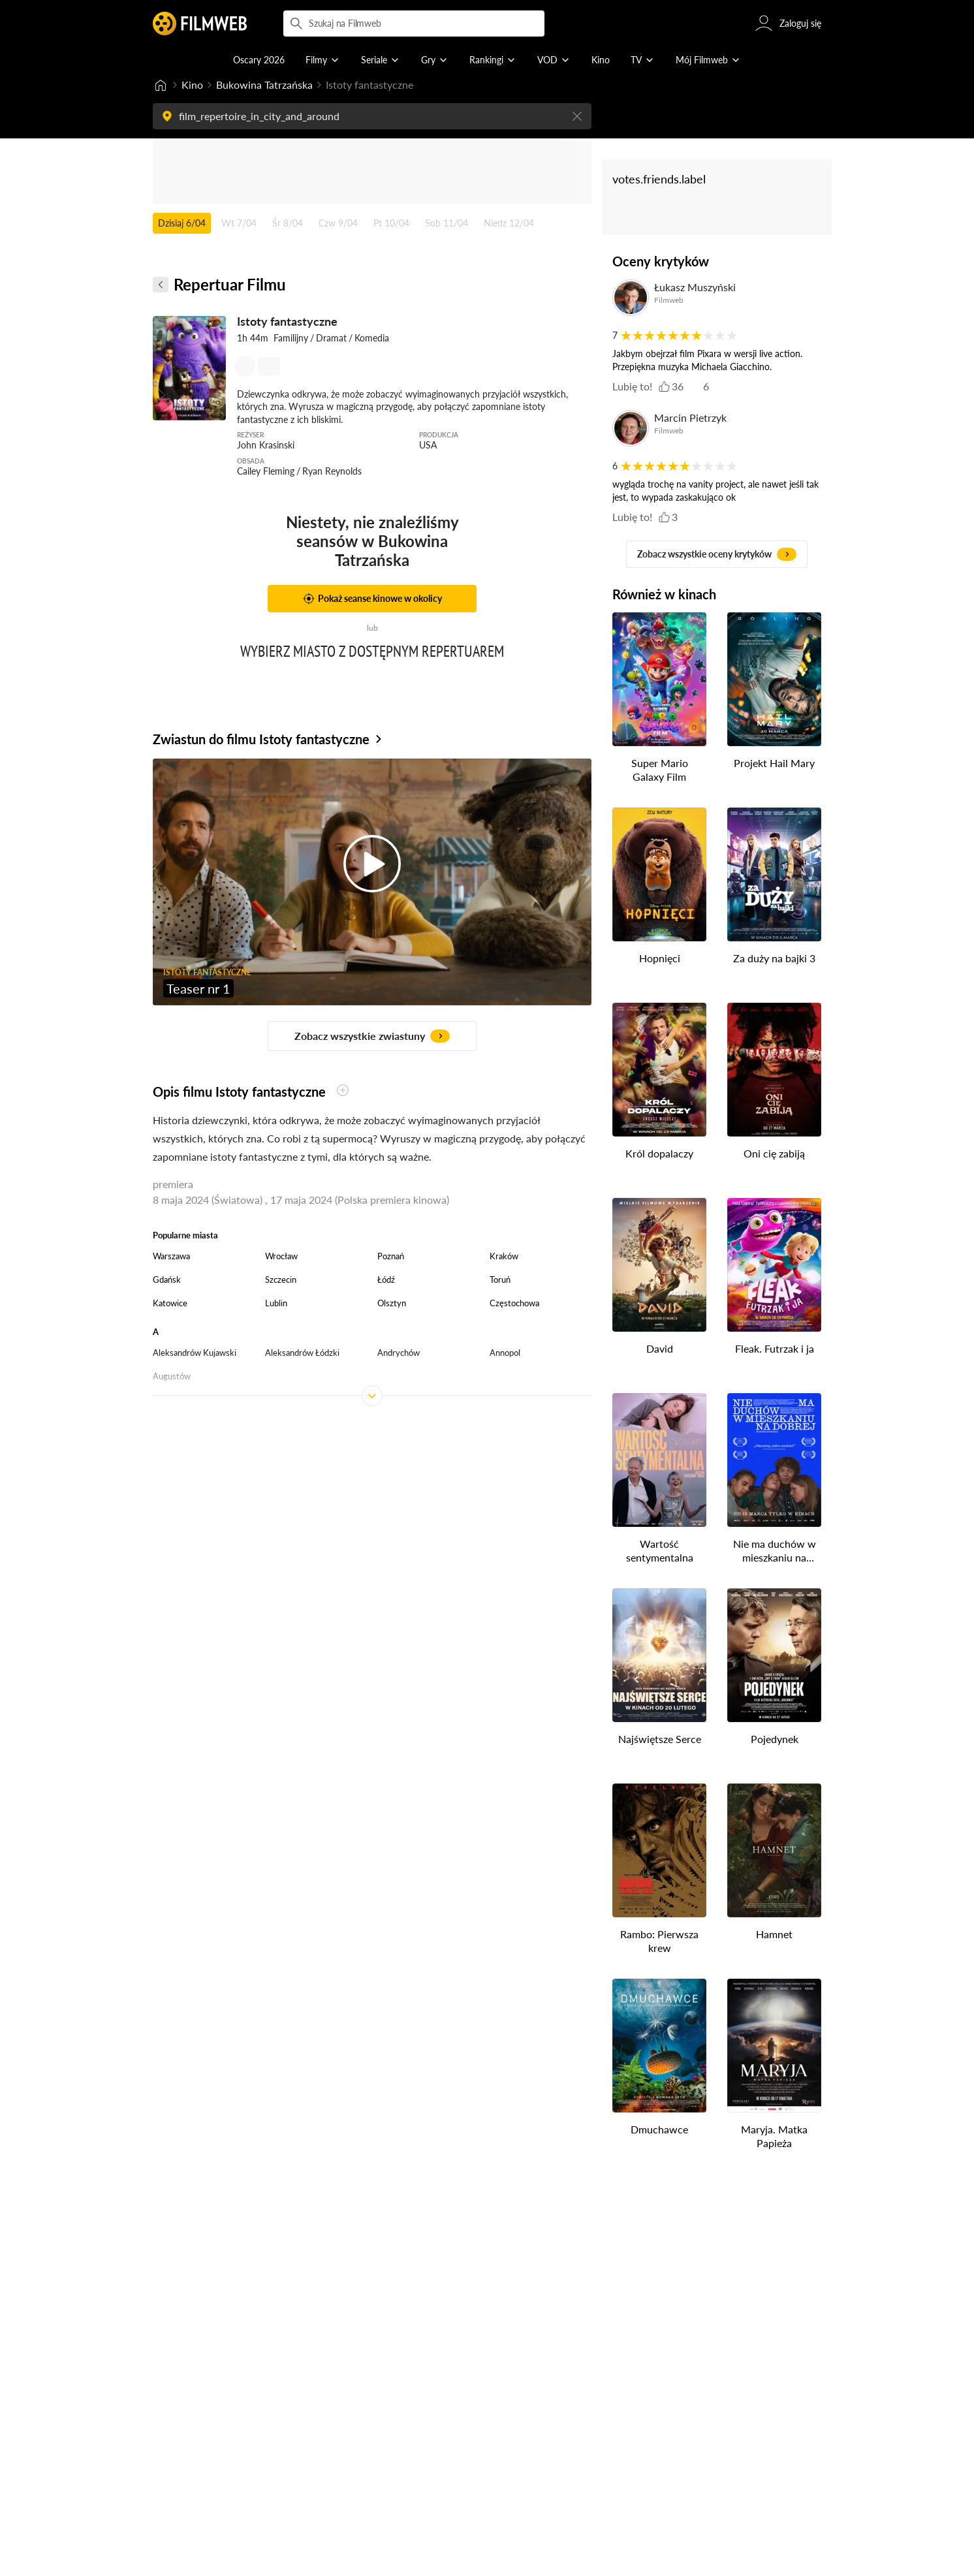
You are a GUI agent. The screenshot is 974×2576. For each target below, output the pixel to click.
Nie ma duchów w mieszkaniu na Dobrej (774, 1551)
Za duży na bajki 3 (774, 958)
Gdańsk (167, 1279)
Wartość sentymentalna (659, 1550)
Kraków (504, 1256)
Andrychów (398, 1352)
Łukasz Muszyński (695, 287)
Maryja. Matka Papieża (774, 2136)
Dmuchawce (659, 2129)
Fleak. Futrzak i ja (774, 1348)
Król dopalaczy (659, 1153)
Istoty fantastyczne (287, 321)
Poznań (390, 1256)
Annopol (505, 1352)
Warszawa (171, 1256)
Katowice (170, 1303)
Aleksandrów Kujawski (194, 1352)
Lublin (276, 1303)
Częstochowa (514, 1303)
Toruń (500, 1279)
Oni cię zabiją (774, 1153)
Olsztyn (391, 1303)
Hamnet (774, 1934)
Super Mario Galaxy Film (659, 770)
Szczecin (280, 1279)
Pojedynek (774, 1739)
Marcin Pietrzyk (690, 417)
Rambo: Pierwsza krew (659, 1941)
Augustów (172, 1376)
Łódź (386, 1279)
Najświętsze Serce (659, 1739)
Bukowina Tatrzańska (264, 84)
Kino (192, 84)
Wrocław (281, 1256)
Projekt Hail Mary (774, 763)
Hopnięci (659, 958)
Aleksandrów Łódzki (302, 1352)
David (659, 1348)
